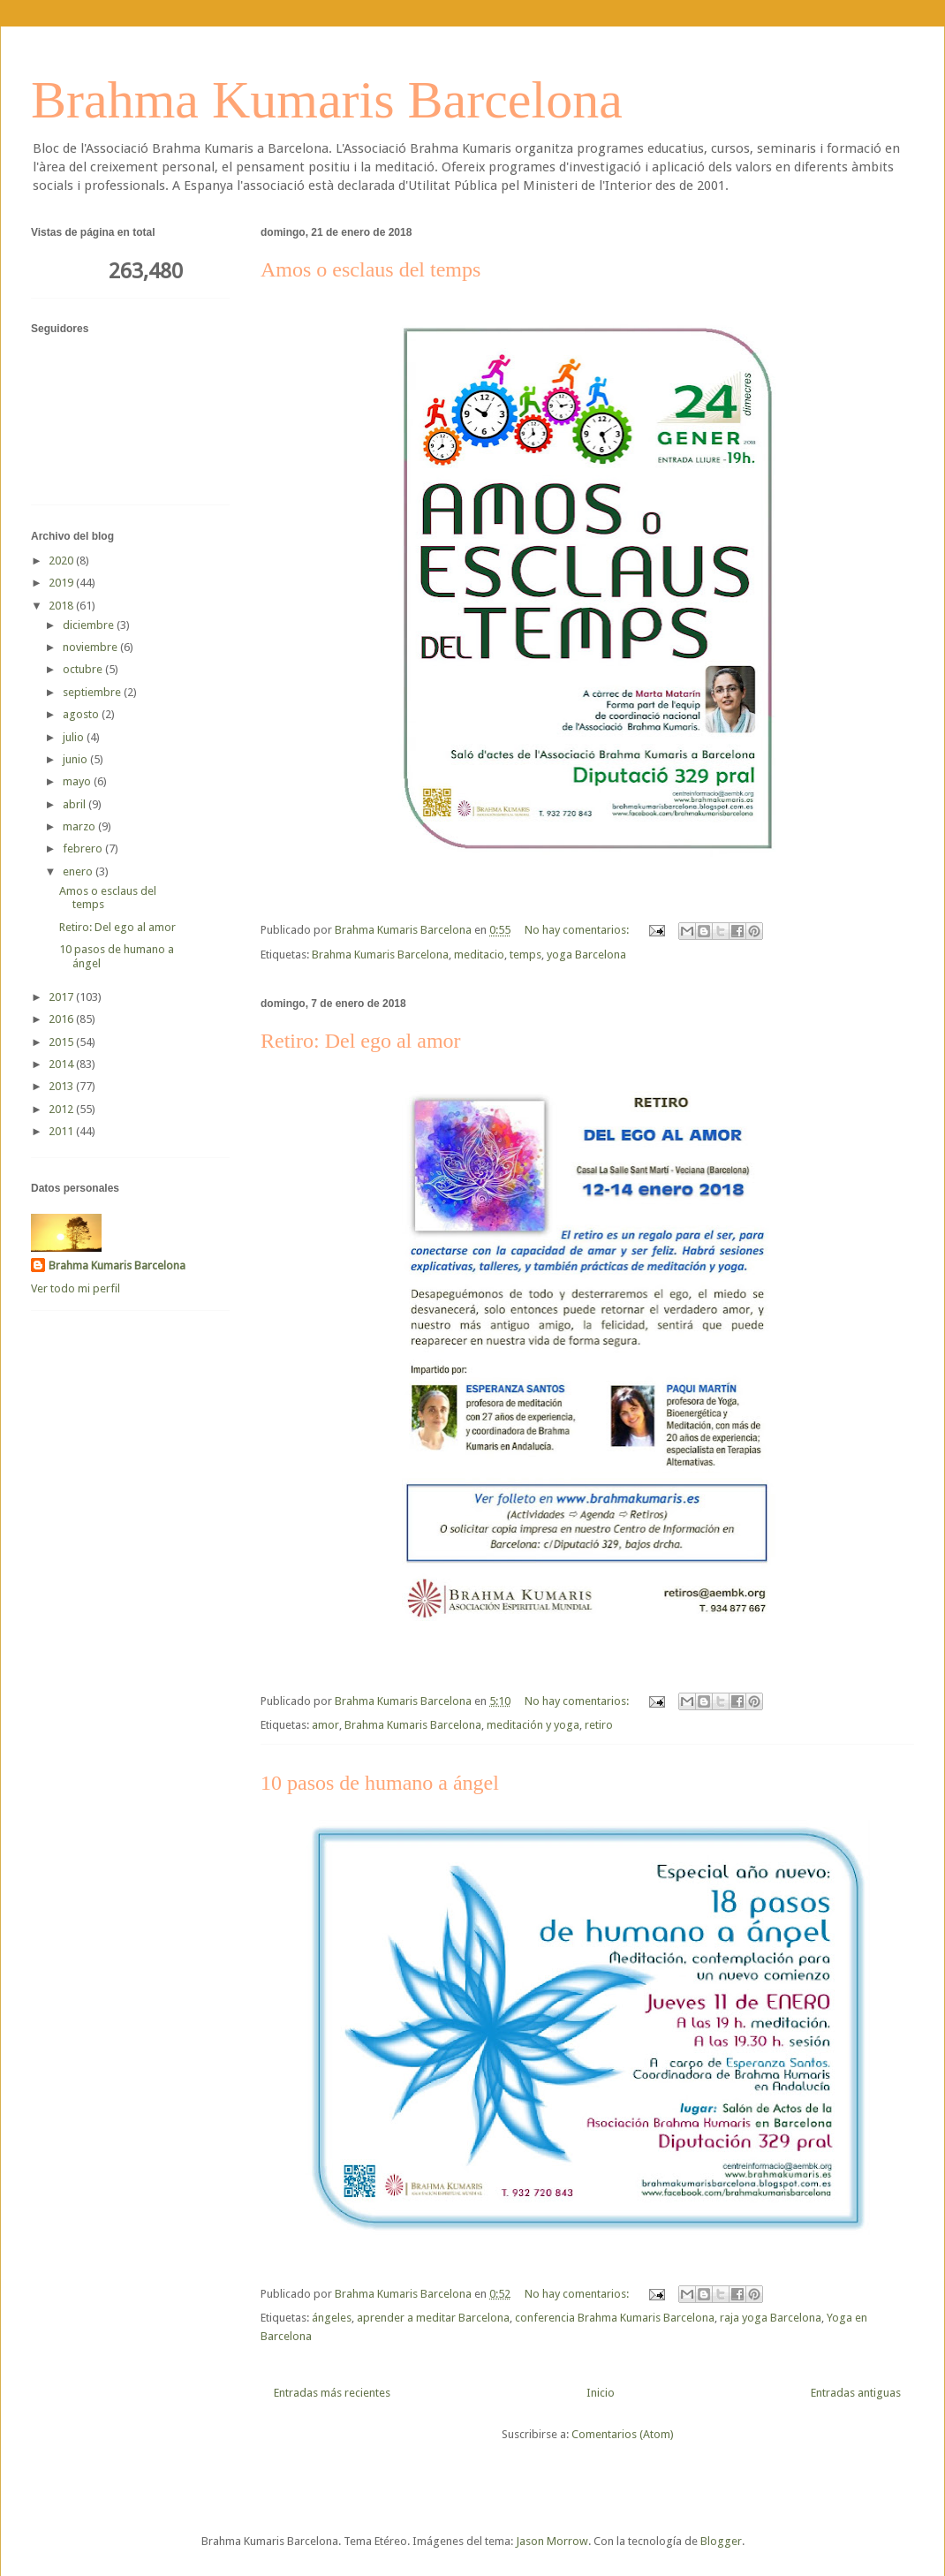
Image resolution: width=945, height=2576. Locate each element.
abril (75, 804)
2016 (62, 1019)
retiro (599, 1724)
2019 (62, 582)
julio (75, 737)
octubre (84, 669)
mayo (78, 781)
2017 (62, 997)
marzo (80, 826)
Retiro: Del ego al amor (361, 1040)
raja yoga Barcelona (770, 2317)
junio (76, 759)
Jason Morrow (552, 2541)
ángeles (332, 2317)
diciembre (90, 625)
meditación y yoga (533, 1724)
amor (325, 1724)
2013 (62, 1086)
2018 (62, 605)
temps (525, 954)
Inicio (600, 2392)
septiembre (93, 692)
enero (79, 871)
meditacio (479, 954)
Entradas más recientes (332, 2392)
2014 (62, 1064)
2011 (62, 1131)
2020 (62, 560)
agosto (82, 714)
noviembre (91, 647)
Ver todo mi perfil (75, 1288)
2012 (62, 1109)
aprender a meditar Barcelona (433, 2317)
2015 (62, 1042)
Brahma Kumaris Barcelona (327, 100)
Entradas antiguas (856, 2392)
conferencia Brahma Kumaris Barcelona (614, 2317)
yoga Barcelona (586, 954)
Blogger (721, 2541)
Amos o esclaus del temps (370, 269)
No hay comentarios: (578, 929)
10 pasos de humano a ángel (380, 1782)
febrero (84, 848)
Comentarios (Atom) (622, 2434)
